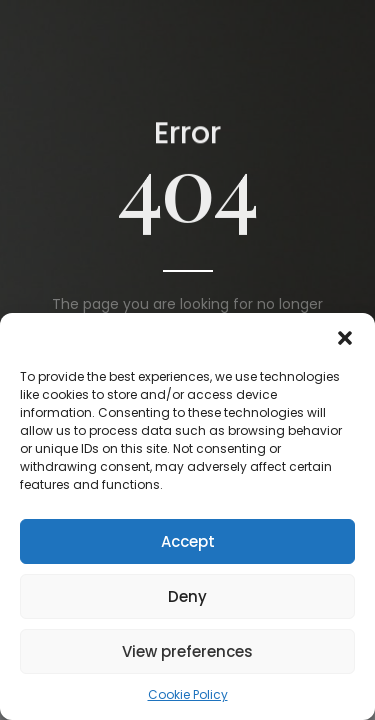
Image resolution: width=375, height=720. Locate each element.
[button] (345, 338)
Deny (187, 596)
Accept (188, 541)
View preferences (187, 651)
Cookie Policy (188, 694)
